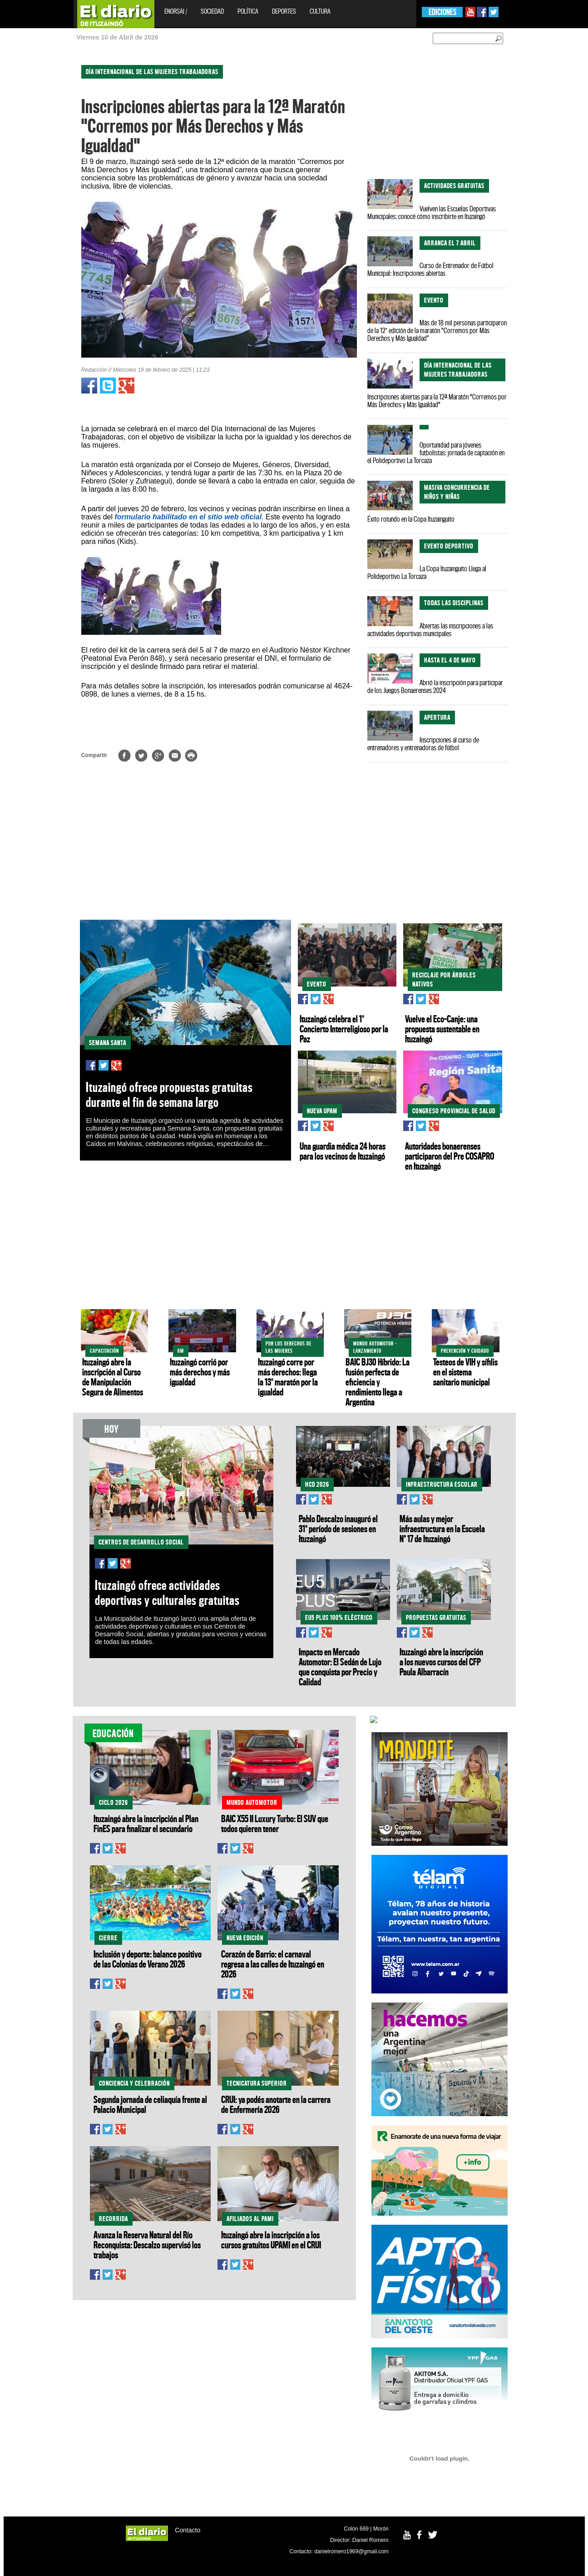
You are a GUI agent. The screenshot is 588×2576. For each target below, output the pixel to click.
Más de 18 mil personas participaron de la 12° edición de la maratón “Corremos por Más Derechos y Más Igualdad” (437, 330)
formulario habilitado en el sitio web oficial (188, 517)
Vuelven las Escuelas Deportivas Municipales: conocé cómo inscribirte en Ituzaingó (431, 212)
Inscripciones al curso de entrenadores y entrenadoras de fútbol (423, 744)
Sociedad (212, 11)
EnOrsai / (175, 11)
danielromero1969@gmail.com (351, 2551)
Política (247, 11)
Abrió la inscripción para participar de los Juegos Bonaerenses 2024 (435, 686)
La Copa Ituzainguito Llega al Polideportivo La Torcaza (426, 572)
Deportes (284, 11)
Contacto (187, 2530)
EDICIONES (442, 12)
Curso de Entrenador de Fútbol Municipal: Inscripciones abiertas (430, 269)
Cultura (320, 11)
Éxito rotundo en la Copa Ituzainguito (411, 519)
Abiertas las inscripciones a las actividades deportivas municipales (430, 630)
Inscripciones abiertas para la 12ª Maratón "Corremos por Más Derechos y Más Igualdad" (437, 401)
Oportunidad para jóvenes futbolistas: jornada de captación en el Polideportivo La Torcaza (435, 452)
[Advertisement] (39, 195)
